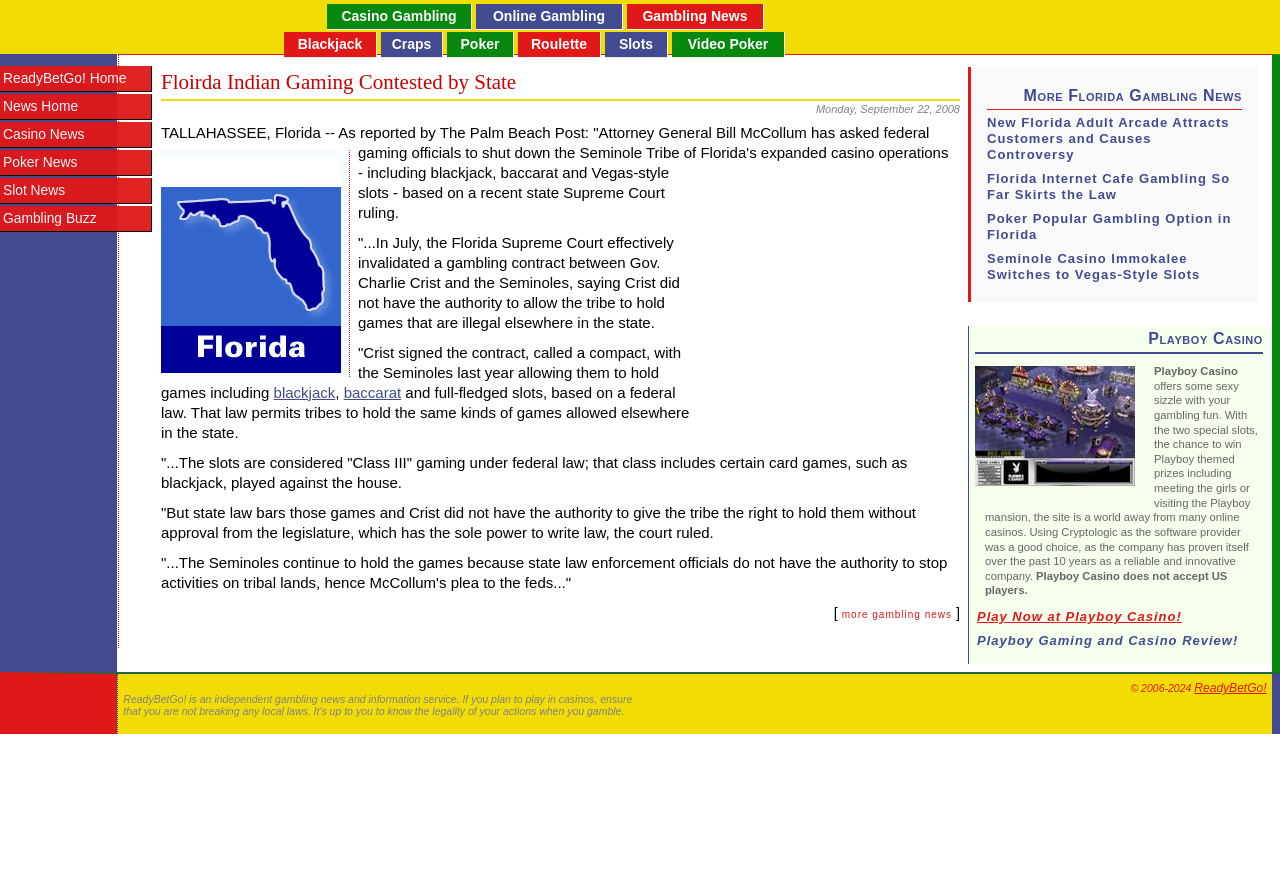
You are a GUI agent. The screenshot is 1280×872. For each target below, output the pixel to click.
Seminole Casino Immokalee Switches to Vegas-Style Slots (1093, 266)
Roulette (559, 44)
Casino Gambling (398, 16)
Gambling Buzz (50, 218)
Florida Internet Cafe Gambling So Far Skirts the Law (1108, 186)
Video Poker (728, 44)
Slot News (34, 190)
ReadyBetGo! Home (64, 78)
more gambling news (897, 614)
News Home (40, 106)
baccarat (373, 392)
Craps (412, 44)
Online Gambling (549, 16)
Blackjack (330, 44)
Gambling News (694, 16)
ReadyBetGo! (1230, 688)
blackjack (305, 392)
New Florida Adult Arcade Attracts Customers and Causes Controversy (1108, 138)
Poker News (40, 162)
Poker (480, 44)
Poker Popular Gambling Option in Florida (1109, 226)
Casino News (43, 134)
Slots (636, 44)
